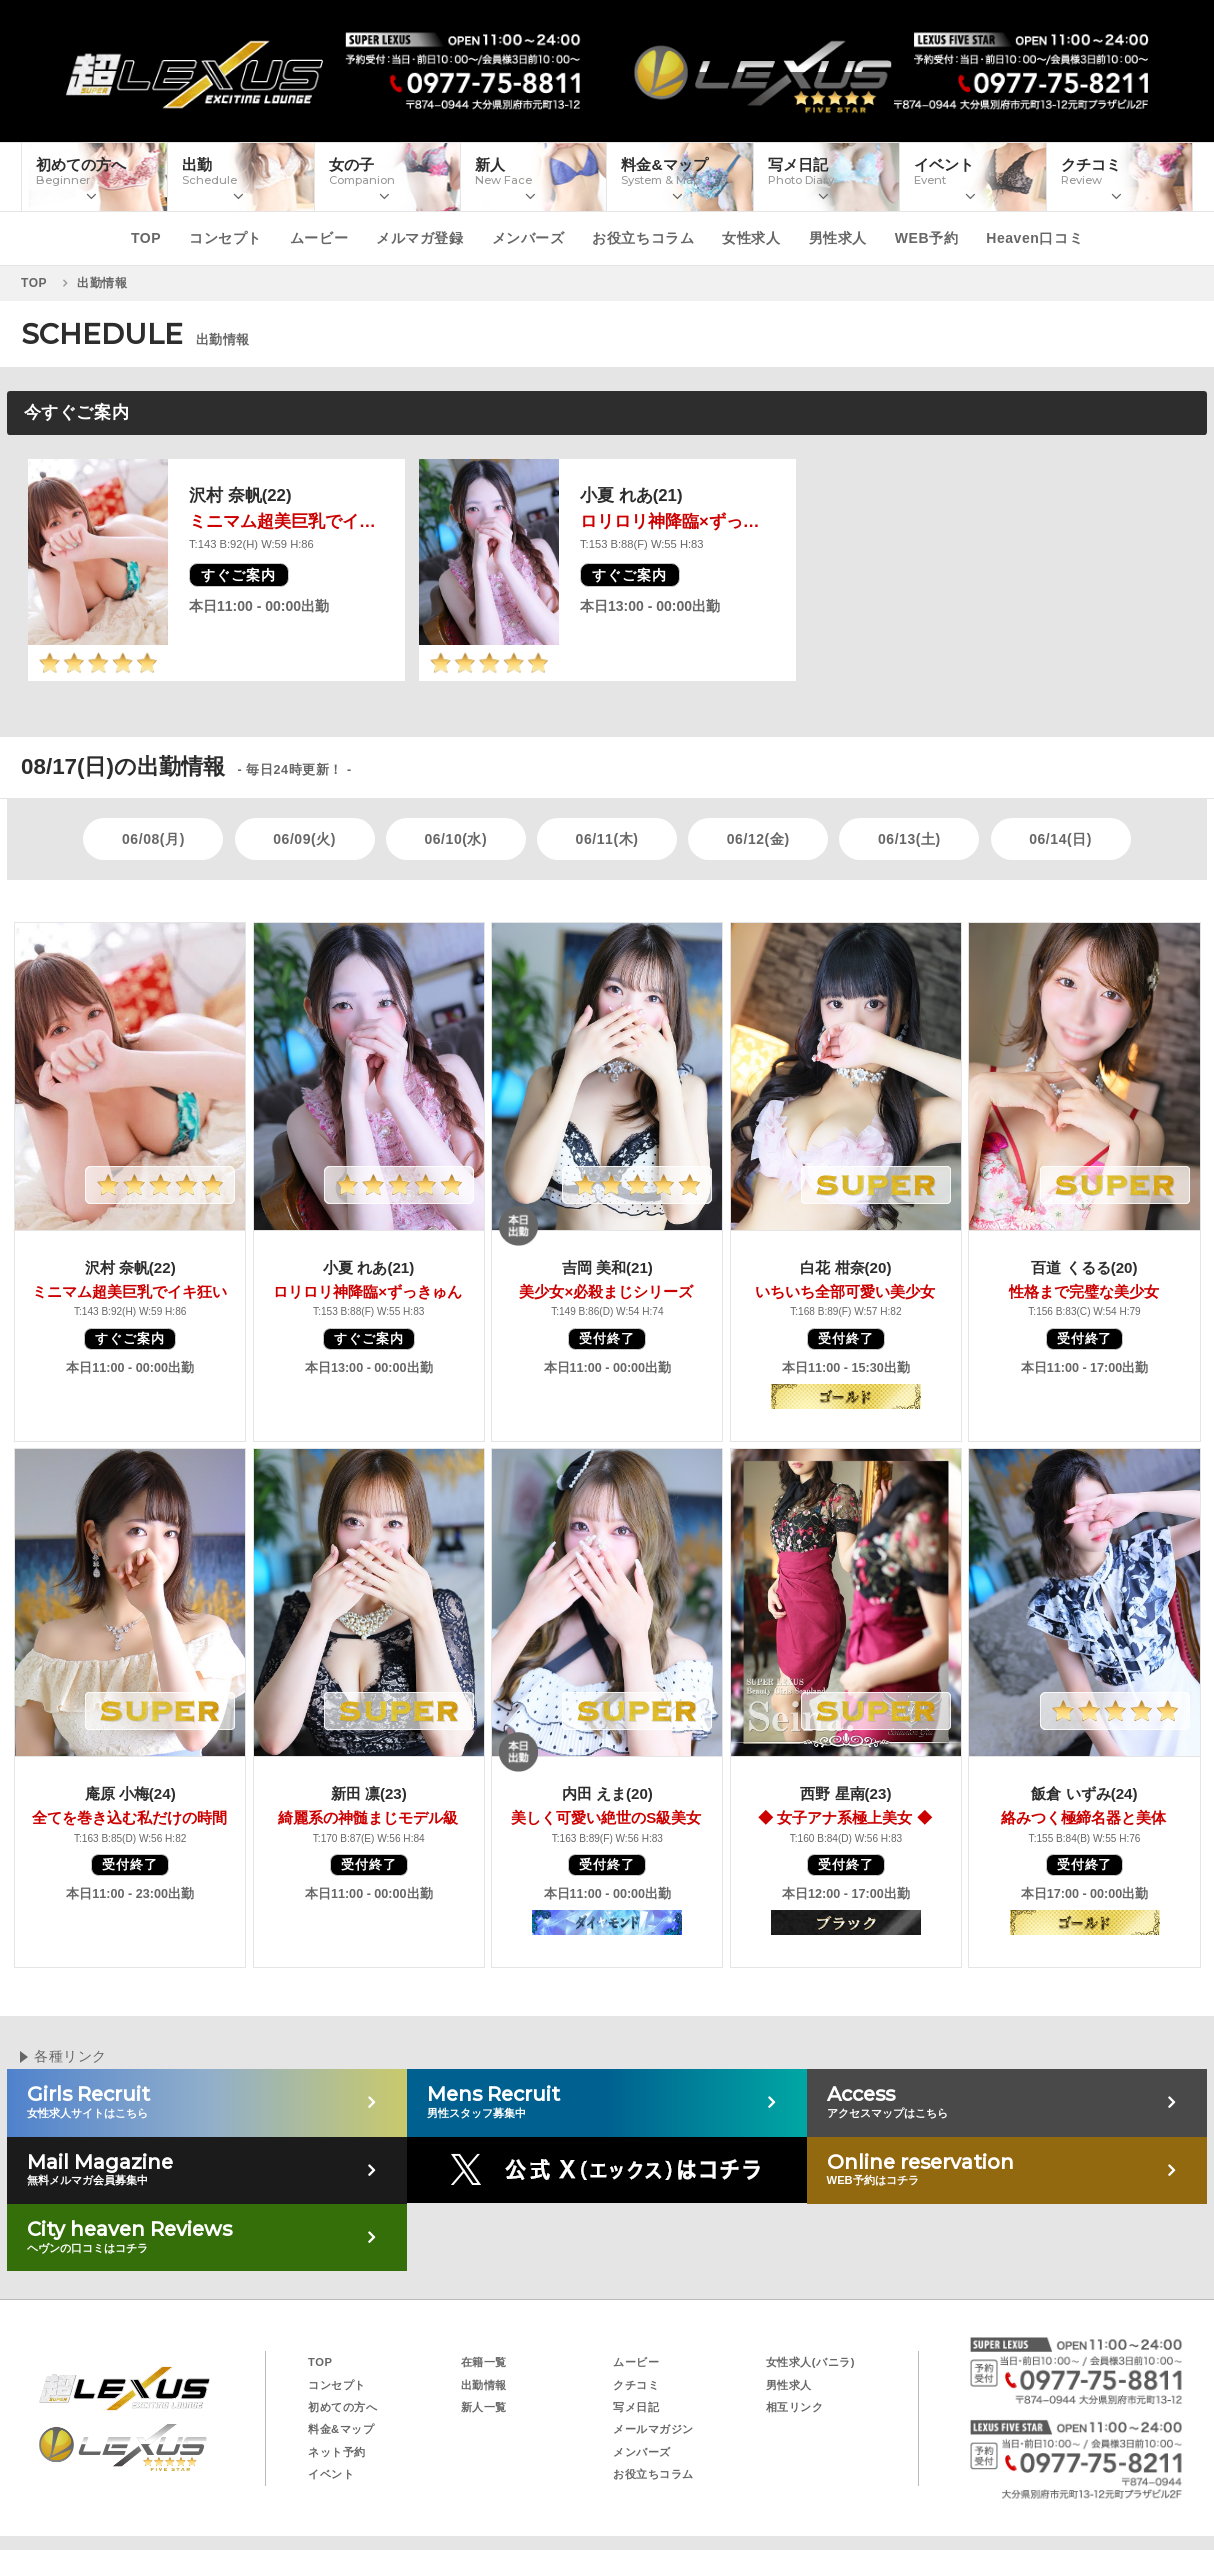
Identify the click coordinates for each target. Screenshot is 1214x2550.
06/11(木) (607, 839)
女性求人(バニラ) (811, 2362)
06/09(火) (304, 839)
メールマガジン (653, 2429)
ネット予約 (337, 2452)
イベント (331, 2474)
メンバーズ (528, 238)
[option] (216, 570)
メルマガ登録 (419, 238)
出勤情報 (484, 2385)
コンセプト (225, 238)
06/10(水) (455, 839)
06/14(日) (1060, 839)
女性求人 (751, 238)
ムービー (319, 238)
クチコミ (636, 2385)
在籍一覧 (484, 2362)
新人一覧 (484, 2407)
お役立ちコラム (643, 238)
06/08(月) (153, 839)
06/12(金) (758, 839)
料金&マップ (341, 2429)
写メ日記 (636, 2407)
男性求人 (838, 238)
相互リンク (795, 2407)
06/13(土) (909, 839)
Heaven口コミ (1034, 238)
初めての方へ (342, 2407)
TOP (146, 238)
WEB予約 (926, 238)
